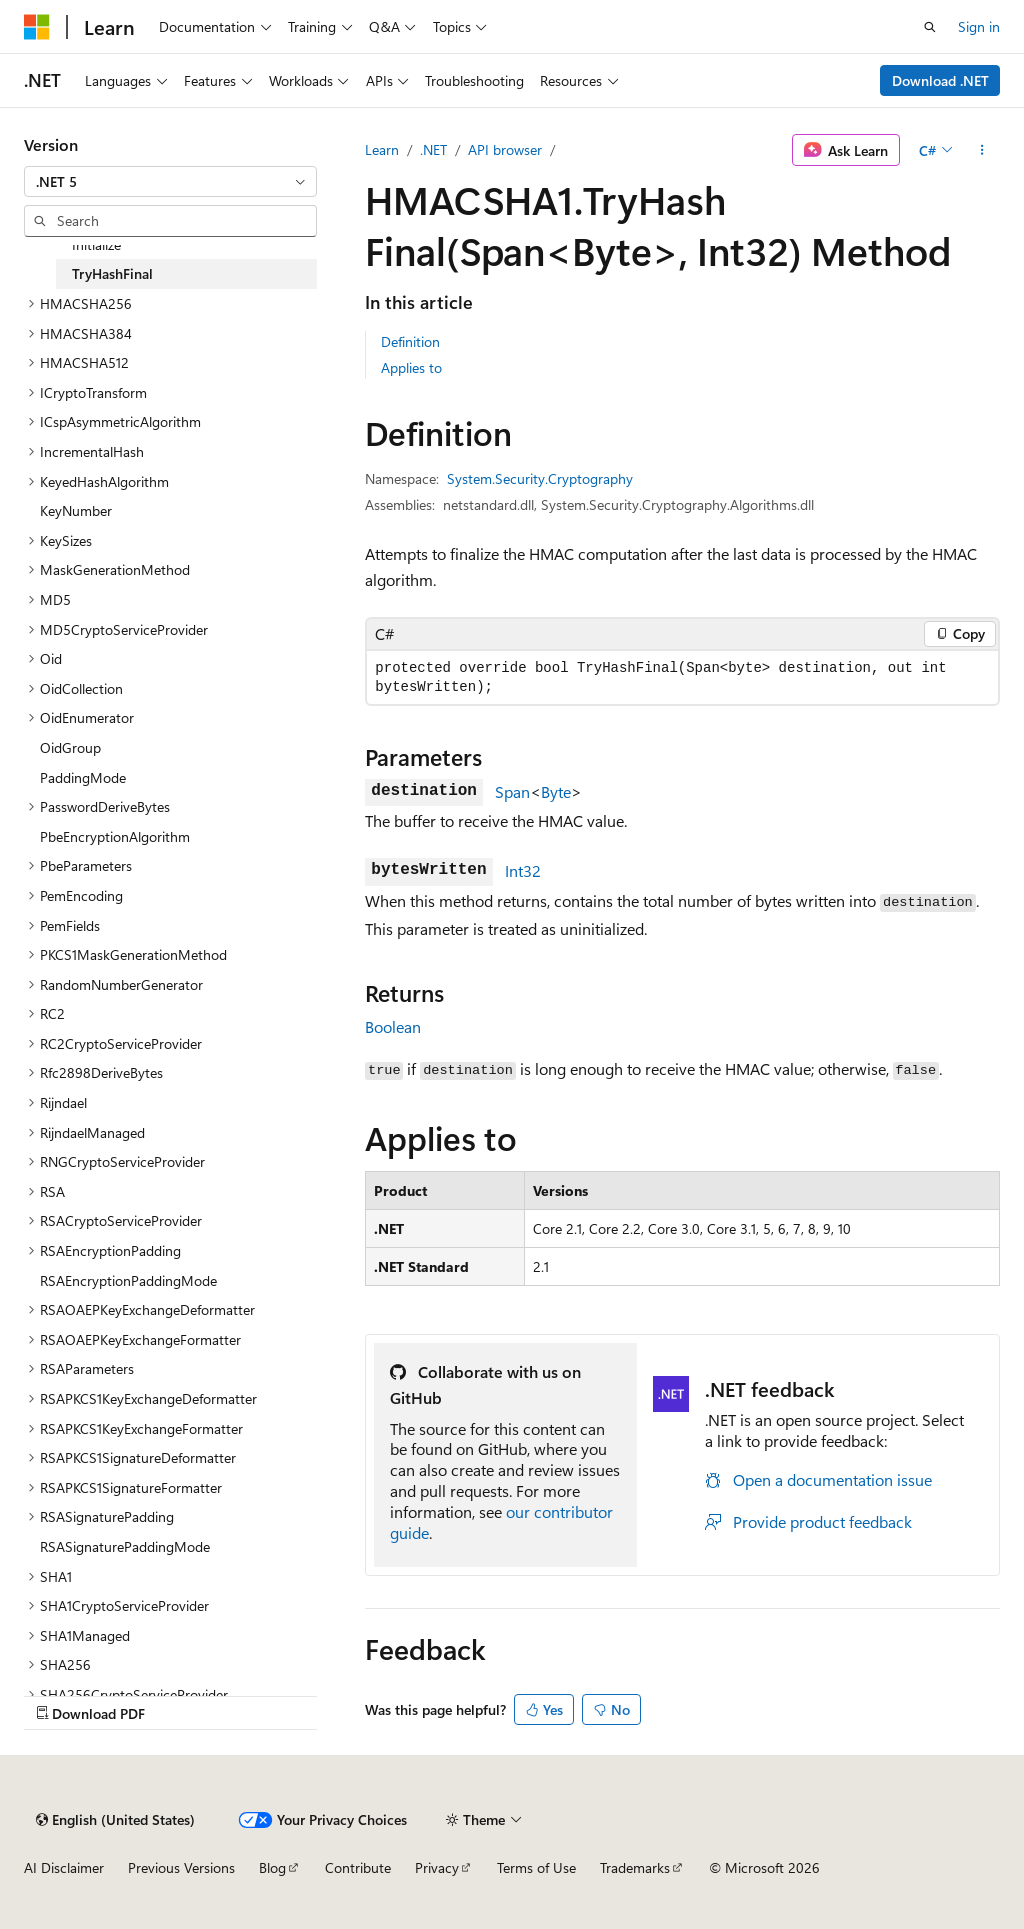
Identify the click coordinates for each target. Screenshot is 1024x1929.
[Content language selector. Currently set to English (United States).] (115, 1820)
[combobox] (170, 182)
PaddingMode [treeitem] (83, 777)
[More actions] (982, 150)
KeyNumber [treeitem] (76, 510)
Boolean (393, 1026)
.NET (433, 149)
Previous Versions (181, 1867)
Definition (410, 341)
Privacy (437, 1867)
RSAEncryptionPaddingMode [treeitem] (128, 1280)
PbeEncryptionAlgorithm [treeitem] (115, 836)
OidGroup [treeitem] (70, 747)
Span (512, 791)
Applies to (411, 367)
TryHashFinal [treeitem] (112, 273)
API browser (505, 149)
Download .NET (940, 80)
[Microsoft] (37, 27)
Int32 (523, 870)
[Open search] (930, 27)
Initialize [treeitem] (96, 244)
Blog (272, 1867)
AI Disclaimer (64, 1867)
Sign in (979, 26)
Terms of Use (536, 1867)
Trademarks (635, 1867)
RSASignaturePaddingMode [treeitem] (125, 1546)
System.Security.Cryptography (540, 478)
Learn (382, 149)
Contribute (358, 1867)
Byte (556, 791)
